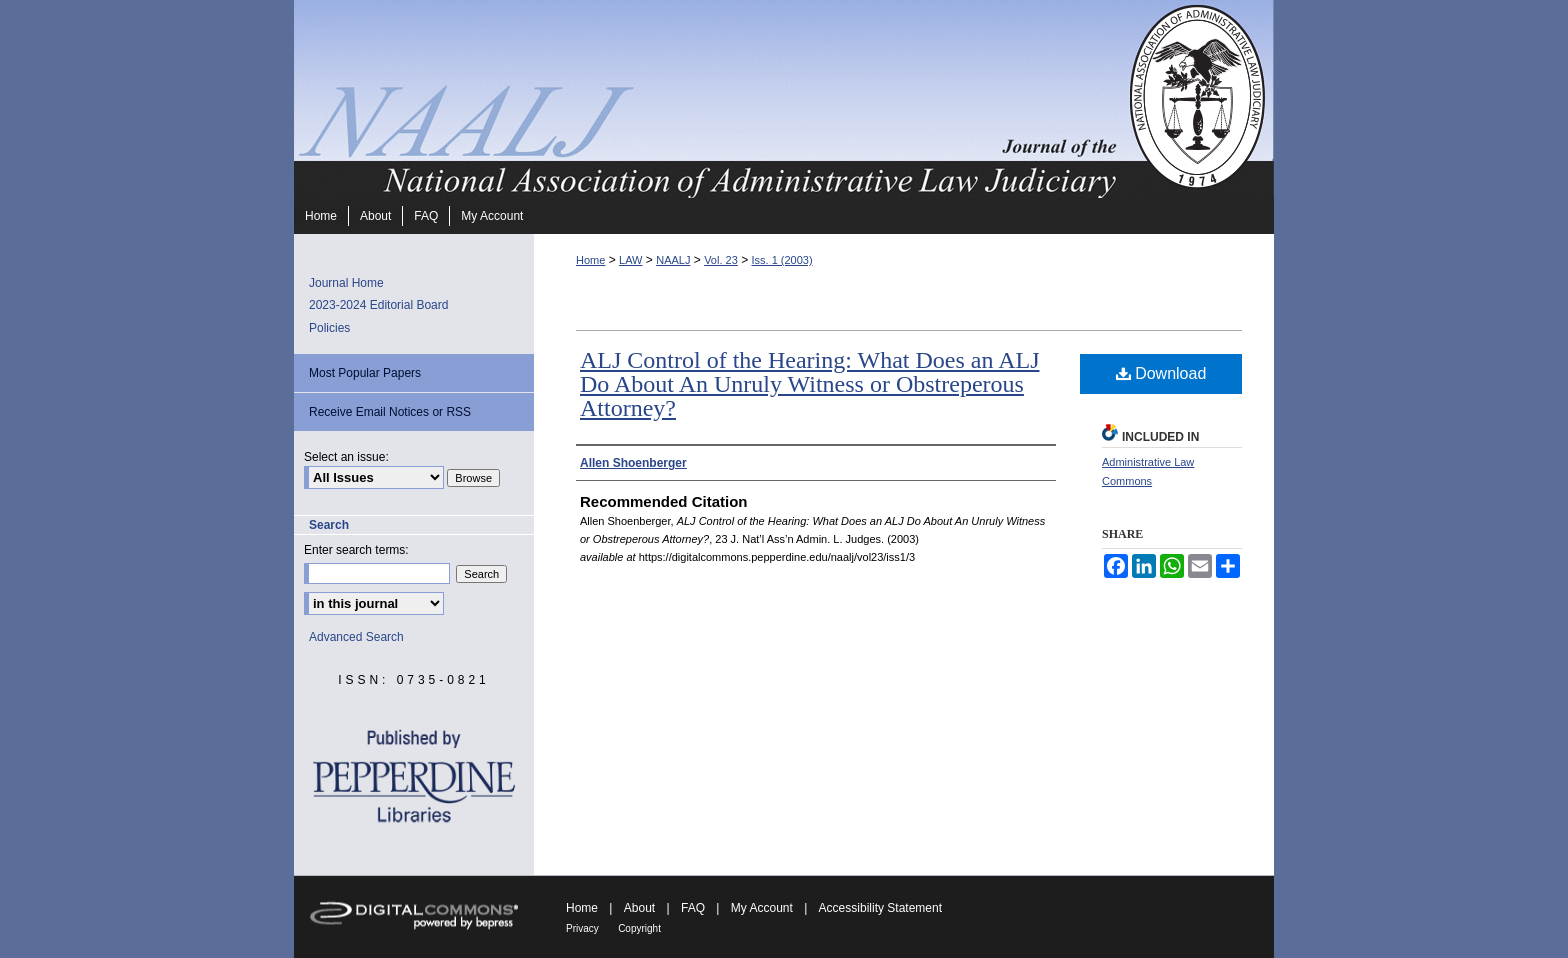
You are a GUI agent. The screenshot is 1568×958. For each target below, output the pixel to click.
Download (1161, 373)
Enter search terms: (356, 550)
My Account (762, 908)
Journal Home (346, 283)
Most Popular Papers (365, 373)
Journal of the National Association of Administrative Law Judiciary (709, 99)
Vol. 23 (721, 260)
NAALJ (673, 260)
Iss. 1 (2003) (781, 260)
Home (590, 260)
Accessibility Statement (880, 908)
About (639, 908)
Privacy (582, 928)
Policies (329, 328)
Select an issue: (346, 457)
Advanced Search (356, 637)
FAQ (693, 908)
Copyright (639, 928)
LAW (630, 260)
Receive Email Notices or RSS (390, 412)
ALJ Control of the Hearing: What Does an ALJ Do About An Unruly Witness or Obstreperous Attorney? (809, 384)
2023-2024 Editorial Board (378, 305)
